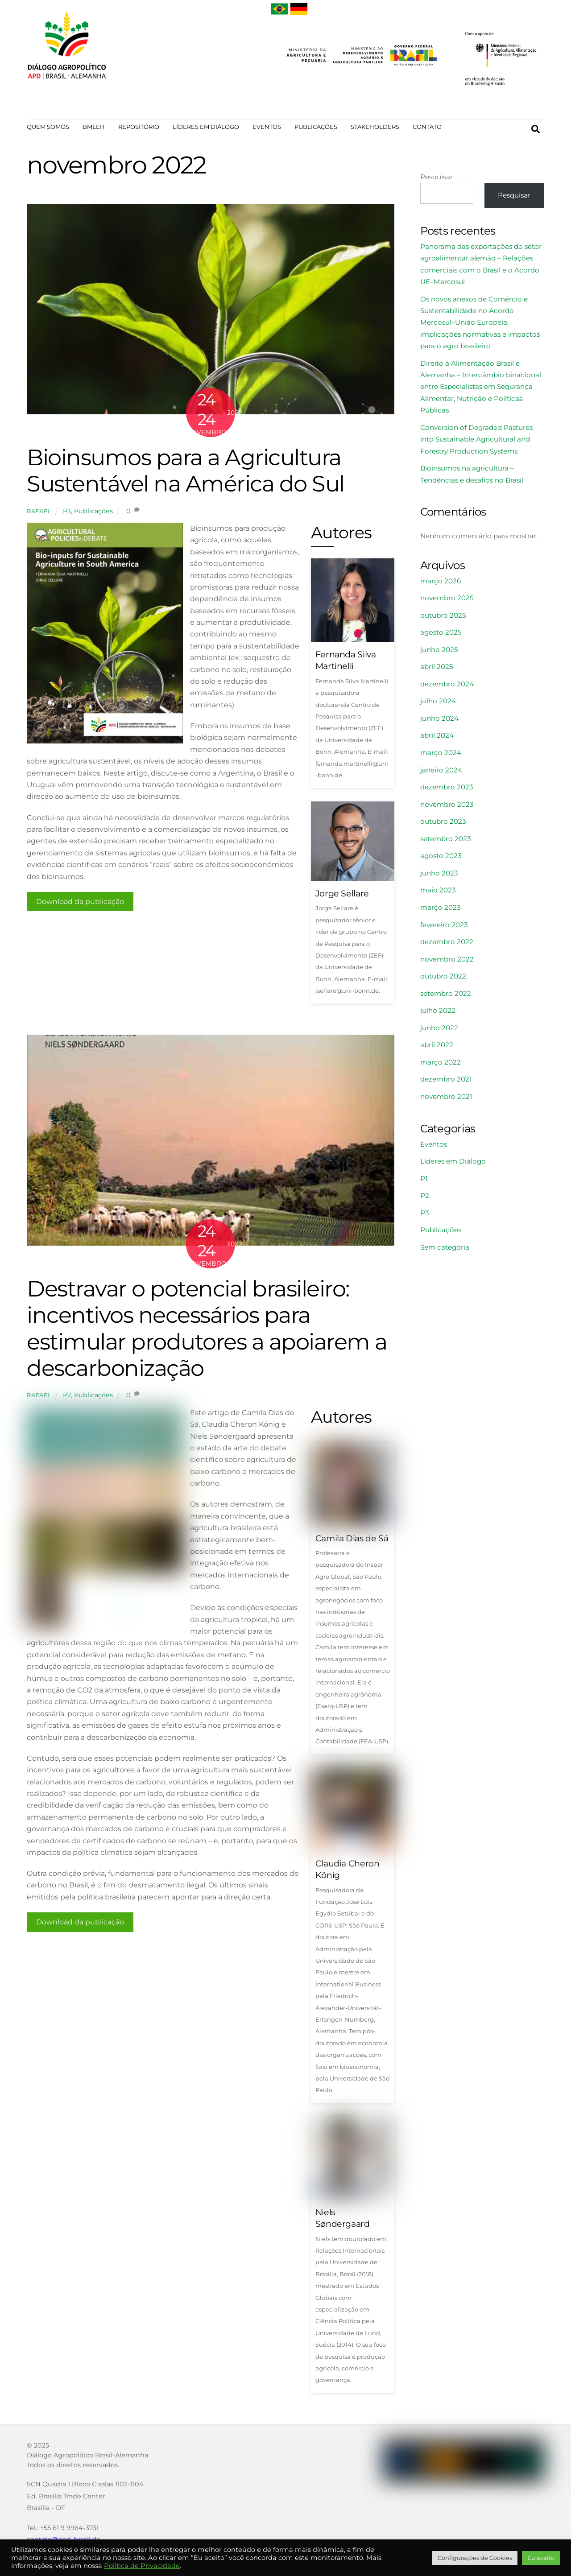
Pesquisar (436, 179)
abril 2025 (436, 669)
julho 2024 (438, 703)
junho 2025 (439, 652)
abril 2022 (436, 1047)
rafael (39, 513)
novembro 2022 (447, 961)
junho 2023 (439, 875)
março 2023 (440, 910)
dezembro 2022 (446, 944)
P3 (67, 513)
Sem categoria (444, 1250)
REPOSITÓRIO (138, 126)
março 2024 (440, 755)
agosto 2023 (441, 858)
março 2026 (440, 583)
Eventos (433, 1146)
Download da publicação (80, 904)
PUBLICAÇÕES (315, 126)
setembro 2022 (445, 995)
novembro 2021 (446, 1099)
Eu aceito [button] (540, 2557)
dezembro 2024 (447, 686)
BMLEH (94, 126)
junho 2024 (439, 721)
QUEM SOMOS (48, 126)
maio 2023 (438, 892)
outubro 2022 (443, 978)
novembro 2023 (447, 806)
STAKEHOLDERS (375, 126)
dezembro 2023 (446, 789)
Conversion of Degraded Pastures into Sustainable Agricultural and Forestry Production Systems (476, 441)
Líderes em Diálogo (453, 1164)
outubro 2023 (443, 824)
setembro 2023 (445, 841)
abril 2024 (437, 738)
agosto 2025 (441, 635)
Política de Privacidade (142, 2566)
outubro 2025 (443, 617)
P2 (67, 1399)
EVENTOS (266, 126)
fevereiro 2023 (444, 927)
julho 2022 (437, 1013)
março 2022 (440, 1065)
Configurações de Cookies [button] (475, 2557)
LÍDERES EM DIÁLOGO (206, 126)
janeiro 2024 (441, 772)
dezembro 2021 (446, 1081)
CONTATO (427, 126)
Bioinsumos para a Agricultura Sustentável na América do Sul (185, 473)
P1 (423, 1181)
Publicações (93, 513)
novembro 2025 (447, 600)
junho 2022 (439, 1030)
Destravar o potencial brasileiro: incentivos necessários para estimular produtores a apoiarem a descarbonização (207, 1331)
